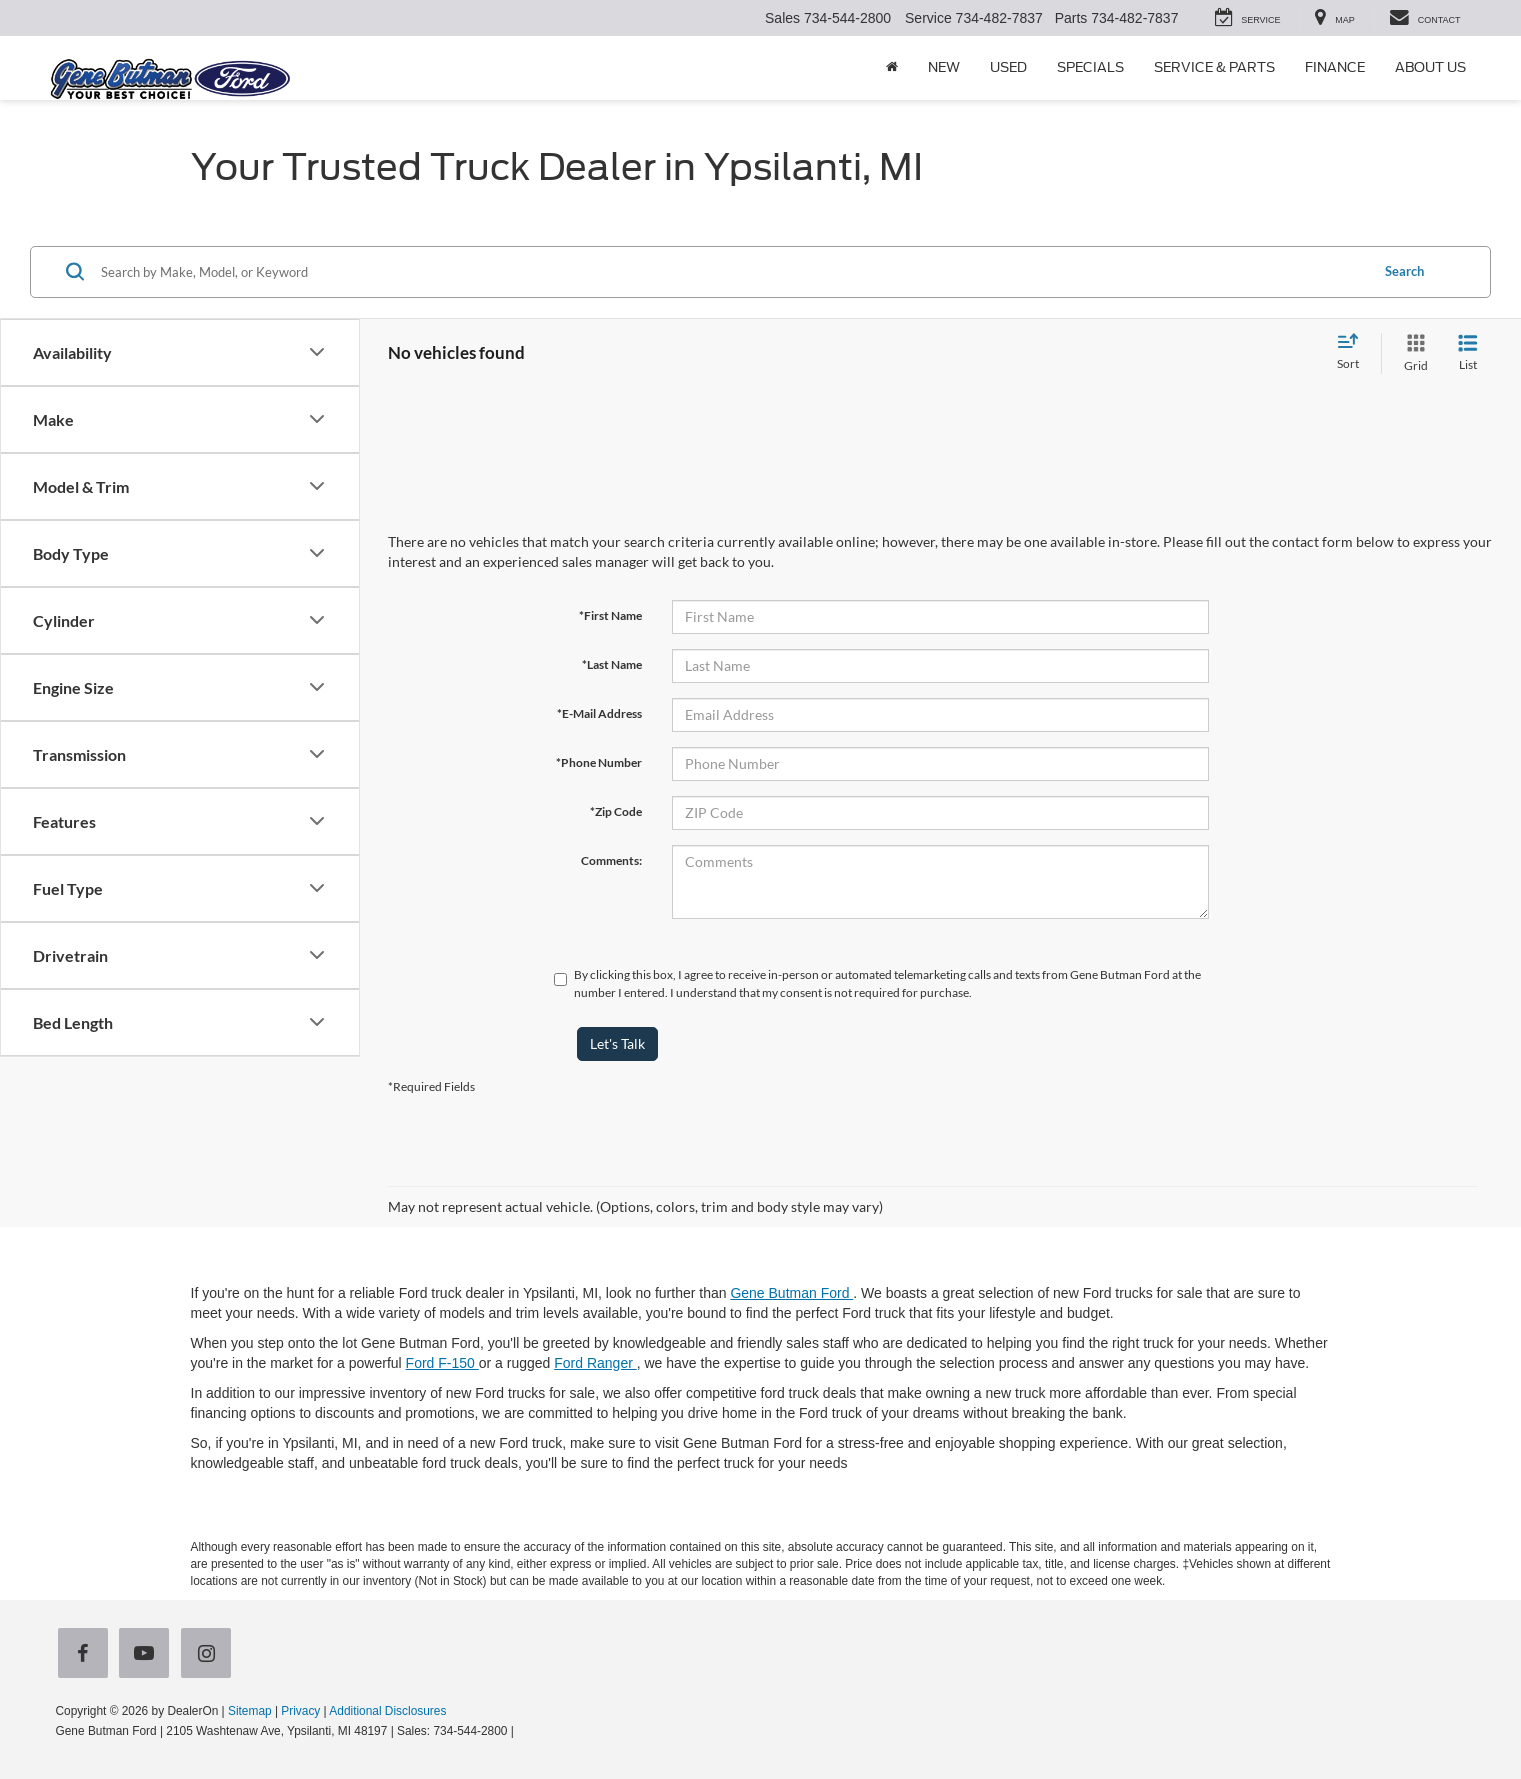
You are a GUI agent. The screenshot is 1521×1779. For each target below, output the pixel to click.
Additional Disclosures (387, 1711)
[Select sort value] (1354, 353)
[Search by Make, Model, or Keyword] (732, 272)
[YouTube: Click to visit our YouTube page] (148, 1655)
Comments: (611, 860)
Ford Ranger (595, 1363)
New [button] (944, 67)
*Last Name (612, 664)
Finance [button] (1335, 67)
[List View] (1468, 353)
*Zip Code (616, 811)
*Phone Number (599, 762)
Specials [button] (1090, 67)
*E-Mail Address (599, 713)
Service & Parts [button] (1214, 67)
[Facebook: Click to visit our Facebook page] (87, 1655)
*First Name (610, 615)
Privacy (300, 1711)
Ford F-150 (442, 1363)
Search (1404, 271)
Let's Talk (617, 1043)
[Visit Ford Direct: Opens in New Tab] (522, 1731)
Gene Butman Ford (791, 1293)
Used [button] (1008, 67)
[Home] (892, 68)
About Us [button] (1430, 67)
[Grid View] (1412, 353)
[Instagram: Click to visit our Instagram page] (210, 1655)
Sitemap (250, 1711)
